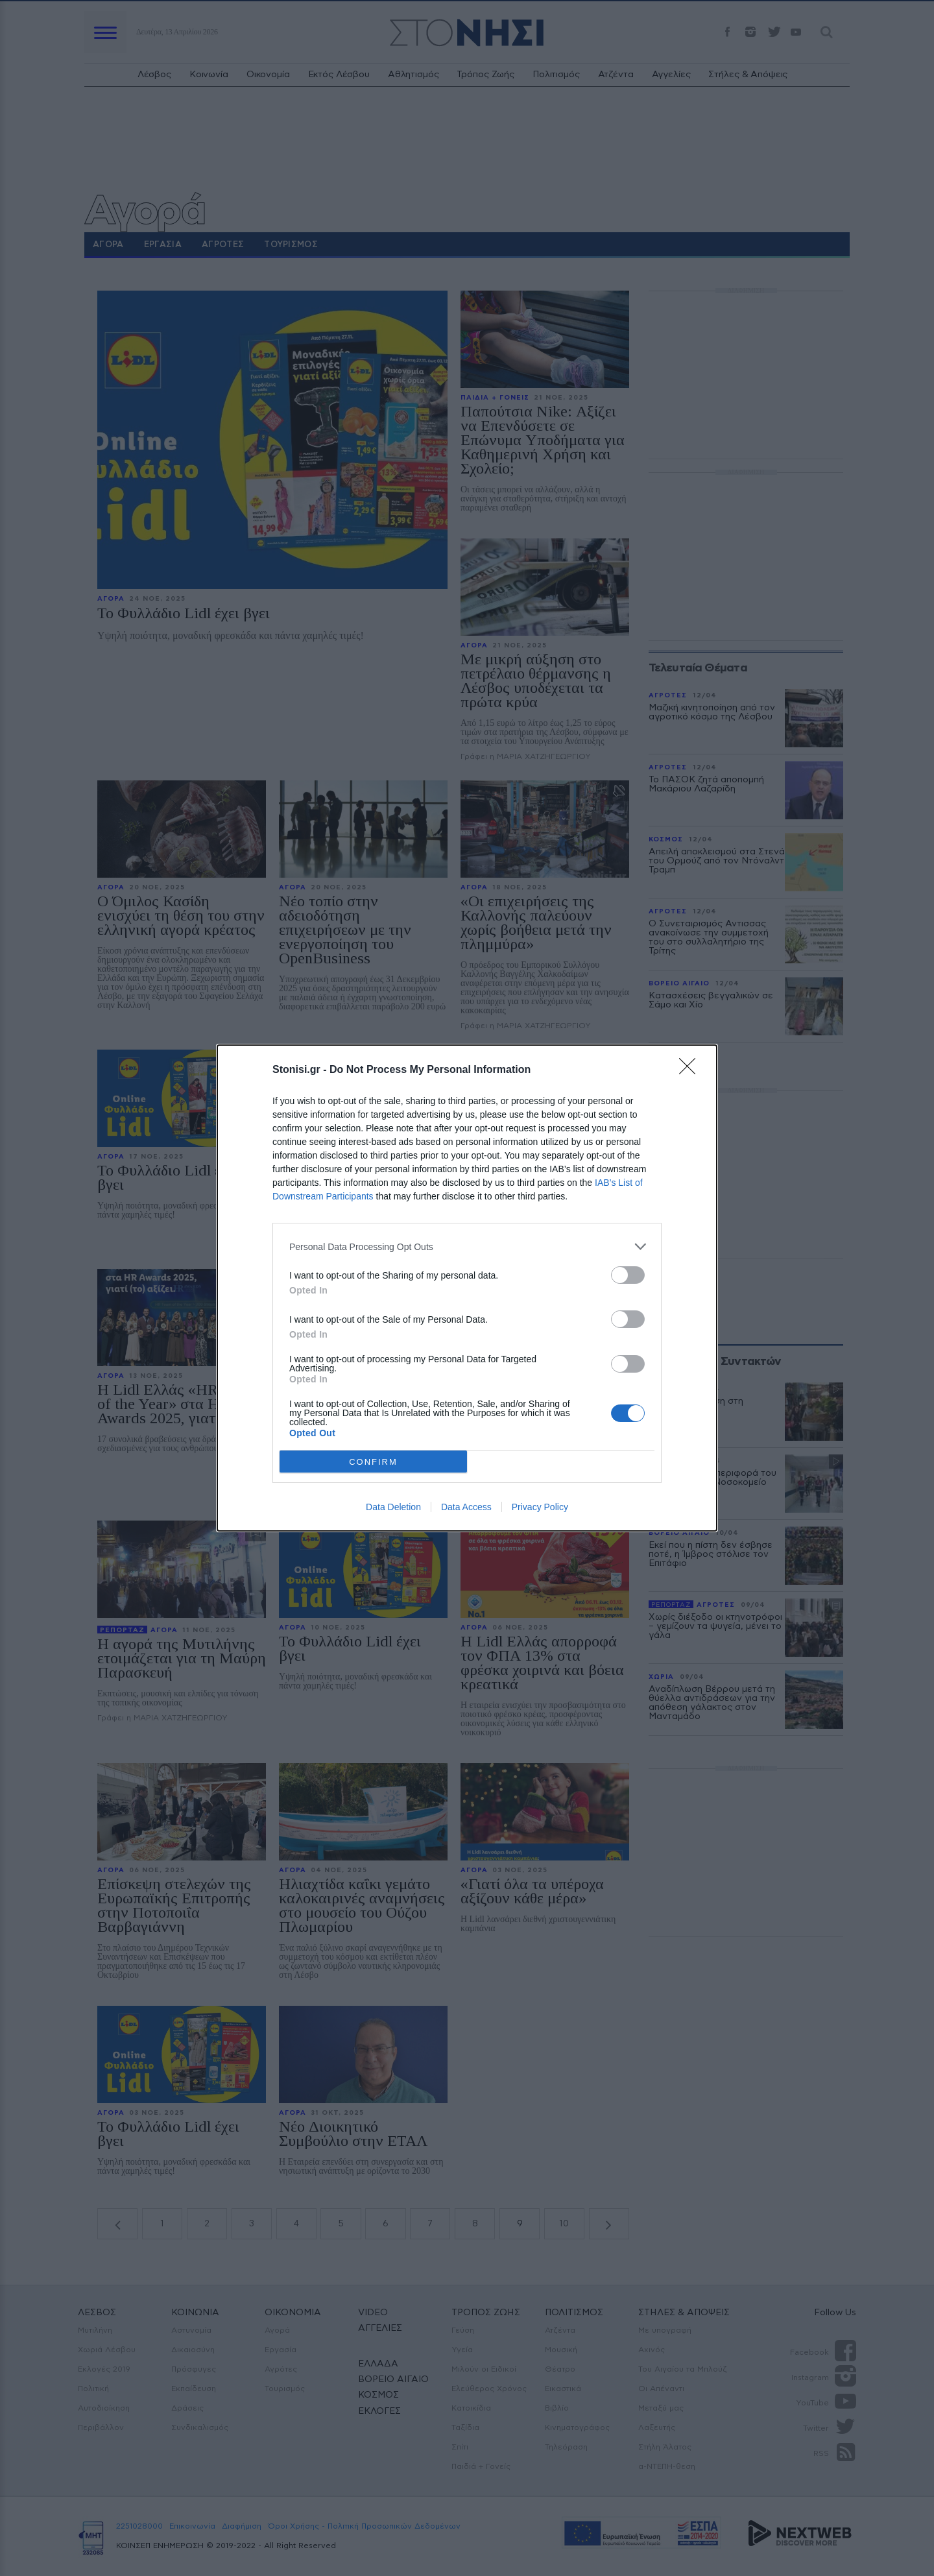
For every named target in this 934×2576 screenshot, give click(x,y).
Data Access (466, 1507)
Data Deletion (393, 1507)
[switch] (628, 1275)
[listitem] (467, 1246)
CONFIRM (373, 1462)
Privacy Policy (540, 1507)
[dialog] (467, 1288)
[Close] (691, 1070)
